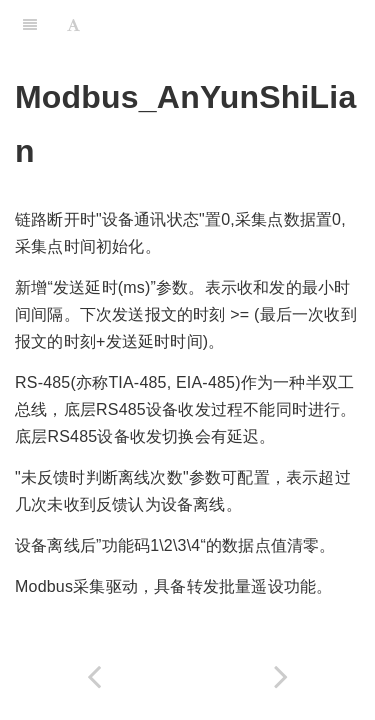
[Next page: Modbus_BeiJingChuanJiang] (282, 676)
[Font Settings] (73, 25)
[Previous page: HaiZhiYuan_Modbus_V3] (94, 676)
